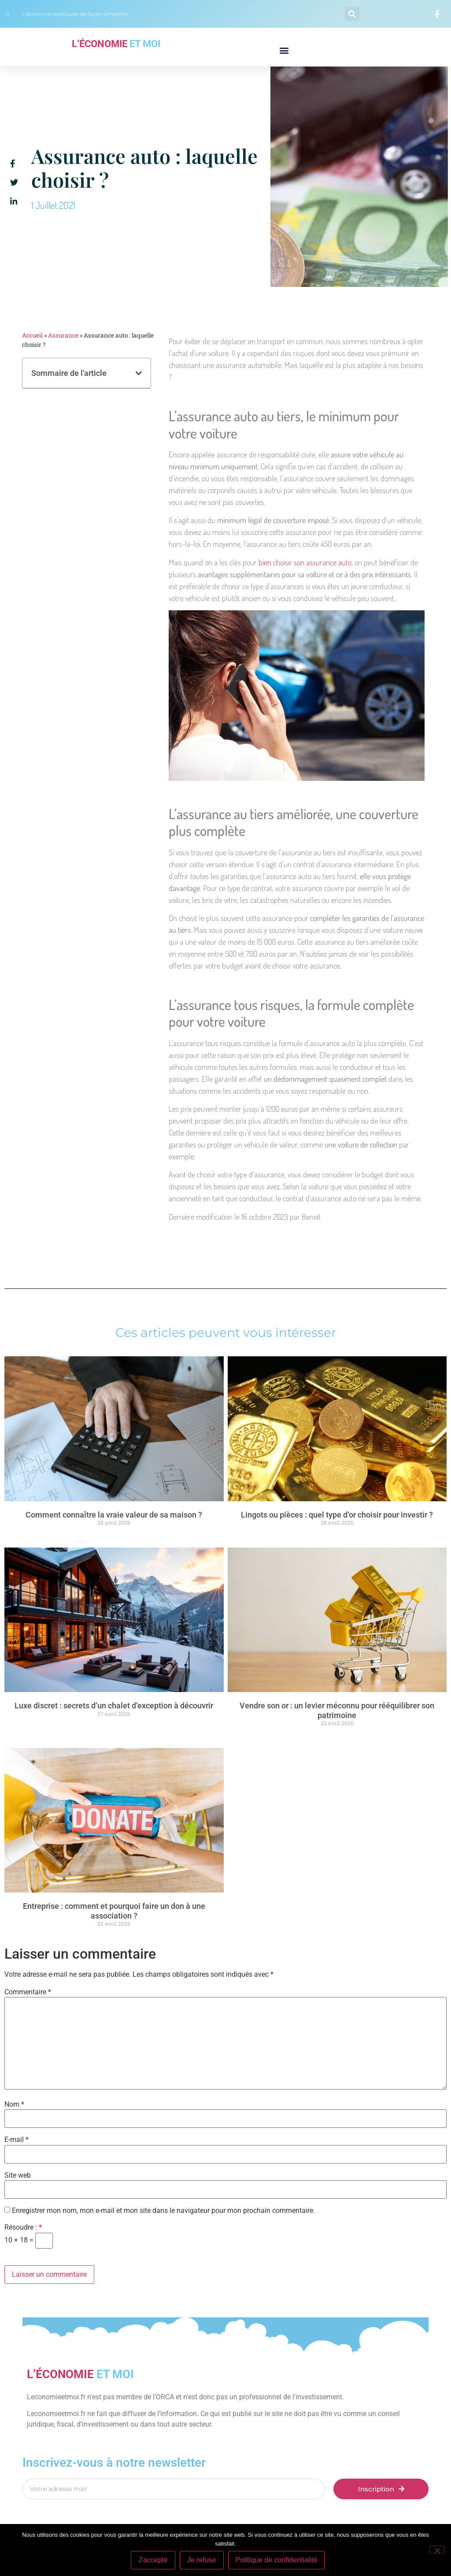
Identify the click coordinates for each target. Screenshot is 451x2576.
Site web (17, 2175)
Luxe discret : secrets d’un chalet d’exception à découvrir (114, 1705)
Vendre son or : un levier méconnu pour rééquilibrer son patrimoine (337, 1710)
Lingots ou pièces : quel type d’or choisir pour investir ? (337, 1514)
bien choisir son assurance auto (305, 562)
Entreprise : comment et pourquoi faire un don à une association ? (114, 1910)
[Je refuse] (436, 2550)
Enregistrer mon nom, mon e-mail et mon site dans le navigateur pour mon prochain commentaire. (163, 2210)
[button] (352, 14)
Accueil (32, 335)
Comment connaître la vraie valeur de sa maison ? (114, 1514)
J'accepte (153, 2560)
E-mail (16, 2139)
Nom (14, 2104)
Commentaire (27, 1992)
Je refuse (201, 2560)
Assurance (63, 335)
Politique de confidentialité (277, 2560)
